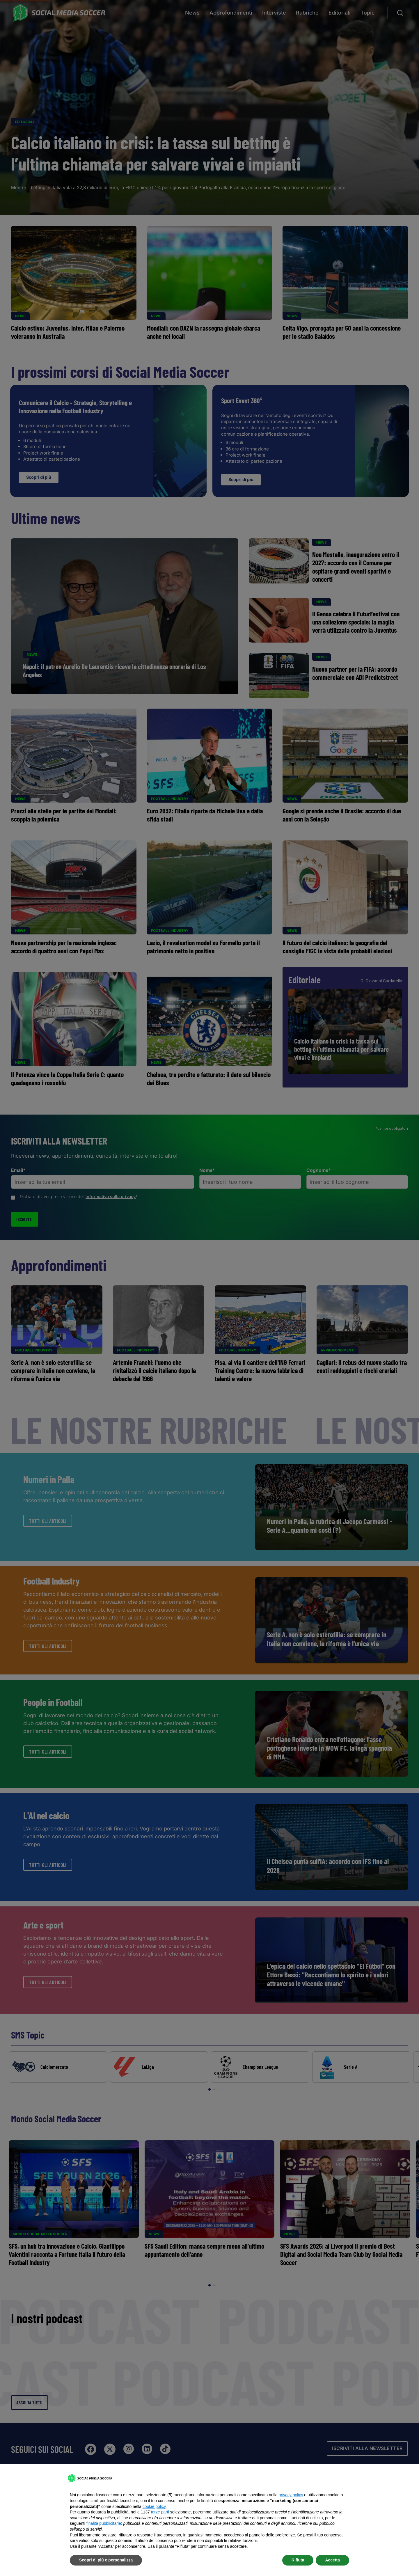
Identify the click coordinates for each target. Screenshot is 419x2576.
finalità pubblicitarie (103, 2523)
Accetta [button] (332, 2560)
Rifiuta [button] (298, 2560)
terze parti (160, 2512)
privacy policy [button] (290, 2494)
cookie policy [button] (154, 2506)
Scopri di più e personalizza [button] (106, 2560)
